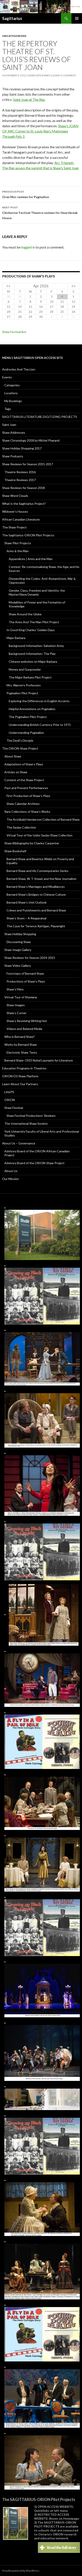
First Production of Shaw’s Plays (28, 796)
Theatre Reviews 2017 (20, 480)
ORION (9, 1100)
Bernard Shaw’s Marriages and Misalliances (36, 886)
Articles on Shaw (15, 772)
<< (8, 286)
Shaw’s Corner (16, 1013)
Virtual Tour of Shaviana (20, 997)
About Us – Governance (18, 1143)
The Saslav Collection (21, 827)
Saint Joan (9, 424)
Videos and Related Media (24, 1029)
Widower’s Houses (15, 511)
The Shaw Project (14, 527)
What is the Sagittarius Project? (24, 503)
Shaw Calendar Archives (23, 804)
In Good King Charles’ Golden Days (31, 630)
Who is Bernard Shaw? (19, 1036)
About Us (10, 1171)
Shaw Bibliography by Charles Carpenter (31, 843)
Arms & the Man (18, 551)
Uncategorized (14, 36)
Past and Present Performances (26, 788)
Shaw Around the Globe (25, 614)
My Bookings (13, 401)
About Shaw (12, 756)
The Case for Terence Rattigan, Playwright (36, 926)
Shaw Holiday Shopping (20, 934)
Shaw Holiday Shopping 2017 (22, 448)
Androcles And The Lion (18, 369)
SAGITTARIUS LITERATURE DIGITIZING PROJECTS (39, 417)
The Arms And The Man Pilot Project (34, 622)
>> (73, 286)
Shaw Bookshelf (15, 851)
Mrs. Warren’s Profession (24, 685)
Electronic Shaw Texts (22, 1052)
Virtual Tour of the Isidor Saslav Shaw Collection (39, 835)
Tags (7, 409)
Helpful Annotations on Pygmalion (32, 709)
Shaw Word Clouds (15, 496)
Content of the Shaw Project (24, 780)
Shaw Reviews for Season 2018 (23, 488)
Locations (11, 393)
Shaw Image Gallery (17, 950)
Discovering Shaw (19, 942)
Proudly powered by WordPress (20, 2570)
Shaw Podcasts (12, 456)
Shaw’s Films (15, 989)
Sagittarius (12, 18)
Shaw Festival (13, 1108)
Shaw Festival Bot (14, 332)
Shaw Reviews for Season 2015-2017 (27, 464)
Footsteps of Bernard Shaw (25, 973)
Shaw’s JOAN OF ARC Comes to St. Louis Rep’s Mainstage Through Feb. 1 (40, 131)
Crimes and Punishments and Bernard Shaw (36, 910)
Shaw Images (16, 1005)
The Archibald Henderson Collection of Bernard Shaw (43, 819)
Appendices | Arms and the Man (30, 559)
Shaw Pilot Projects (17, 543)
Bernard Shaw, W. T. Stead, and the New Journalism (41, 879)
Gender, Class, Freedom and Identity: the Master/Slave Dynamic (37, 592)
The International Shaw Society (26, 1123)
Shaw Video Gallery (17, 965)
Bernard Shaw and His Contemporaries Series (37, 871)
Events (7, 377)
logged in (28, 247)
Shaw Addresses (13, 432)
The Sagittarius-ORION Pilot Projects (28, 535)
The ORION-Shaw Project (20, 748)
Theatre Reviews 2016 (20, 472)
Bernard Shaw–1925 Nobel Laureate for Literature (38, 1060)
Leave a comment (64, 75)
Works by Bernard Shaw (20, 1044)
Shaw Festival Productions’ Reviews (31, 1115)
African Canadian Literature (21, 519)
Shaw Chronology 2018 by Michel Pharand (30, 440)
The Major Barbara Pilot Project (30, 677)
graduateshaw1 (39, 75)
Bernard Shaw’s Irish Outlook (27, 902)
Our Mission (10, 1179)
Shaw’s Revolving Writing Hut (27, 1021)
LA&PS (9, 1092)
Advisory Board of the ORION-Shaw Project (34, 1163)
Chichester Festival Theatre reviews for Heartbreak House (41, 212)
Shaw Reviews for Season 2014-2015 (29, 958)
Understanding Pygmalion (26, 732)
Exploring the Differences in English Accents (39, 701)
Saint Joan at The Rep (29, 99)
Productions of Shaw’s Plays (26, 981)
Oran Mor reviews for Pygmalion (41, 194)
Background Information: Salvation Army (36, 646)
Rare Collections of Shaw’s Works (27, 811)
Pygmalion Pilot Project (22, 693)
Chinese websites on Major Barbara (33, 661)
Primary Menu (77, 18)
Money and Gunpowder (25, 669)
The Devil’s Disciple (20, 740)
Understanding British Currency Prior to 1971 (40, 725)
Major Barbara (16, 638)
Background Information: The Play (32, 653)
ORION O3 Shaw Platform (20, 1076)
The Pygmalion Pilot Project (28, 717)
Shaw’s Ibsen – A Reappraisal (26, 918)
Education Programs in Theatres (24, 1068)
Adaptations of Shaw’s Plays (23, 764)
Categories (12, 385)
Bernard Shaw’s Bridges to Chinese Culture (36, 894)
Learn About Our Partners (20, 1084)
